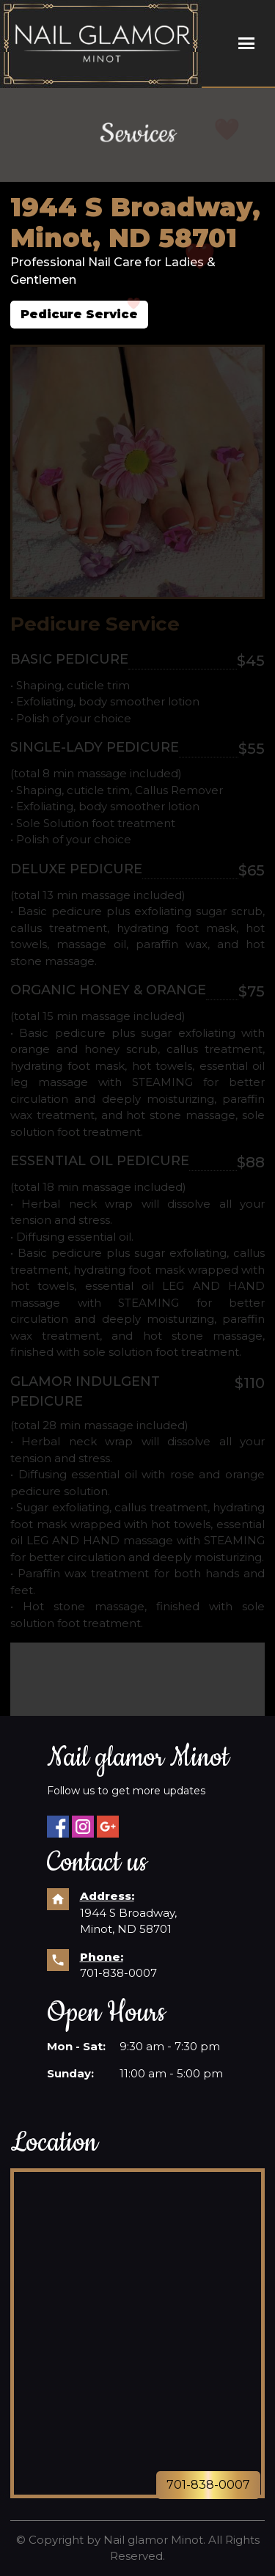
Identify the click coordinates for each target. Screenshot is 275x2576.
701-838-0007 (118, 1973)
